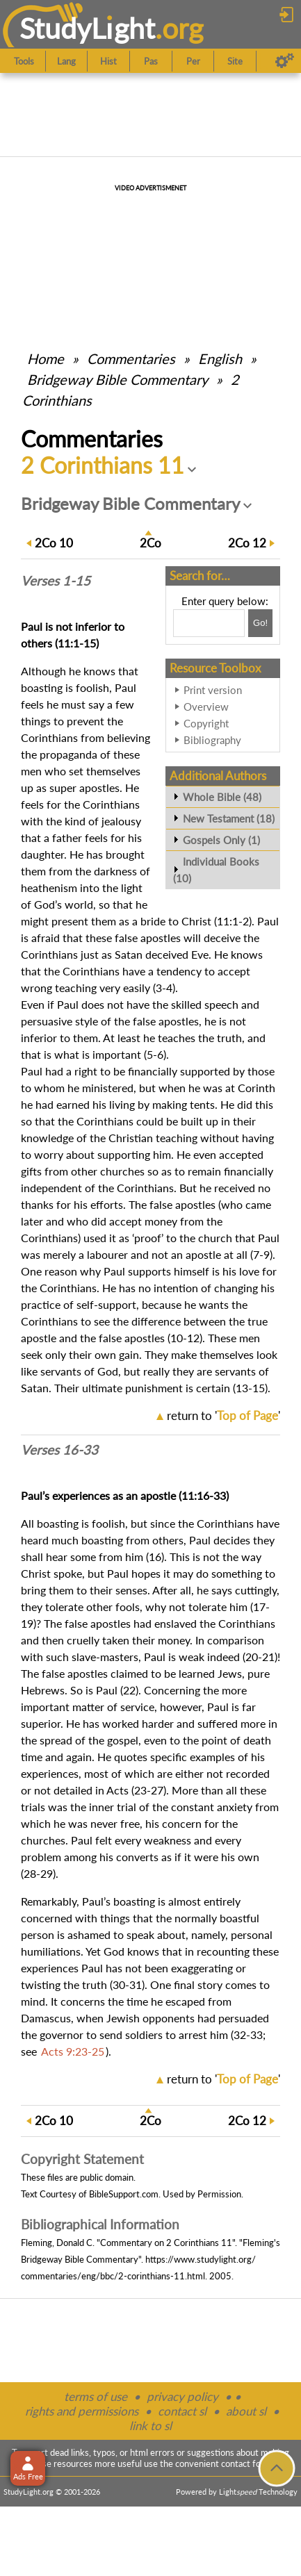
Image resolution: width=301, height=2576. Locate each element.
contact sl (182, 2411)
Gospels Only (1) (221, 840)
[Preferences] (284, 61)
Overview (206, 706)
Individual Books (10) (216, 869)
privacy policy (182, 2396)
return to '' (223, 1415)
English (220, 358)
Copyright (206, 723)
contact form (246, 2463)
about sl (246, 2411)
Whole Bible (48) (222, 797)
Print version (213, 690)
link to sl (150, 2425)
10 (54, 543)
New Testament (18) (229, 818)
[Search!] (260, 623)
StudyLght (87, 28)
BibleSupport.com (123, 2193)
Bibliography (212, 740)
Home (45, 358)
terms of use (95, 2396)
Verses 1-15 (55, 580)
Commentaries (131, 358)
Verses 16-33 (59, 1450)
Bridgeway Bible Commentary (117, 379)
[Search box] (209, 623)
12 (247, 543)
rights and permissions (81, 2411)
